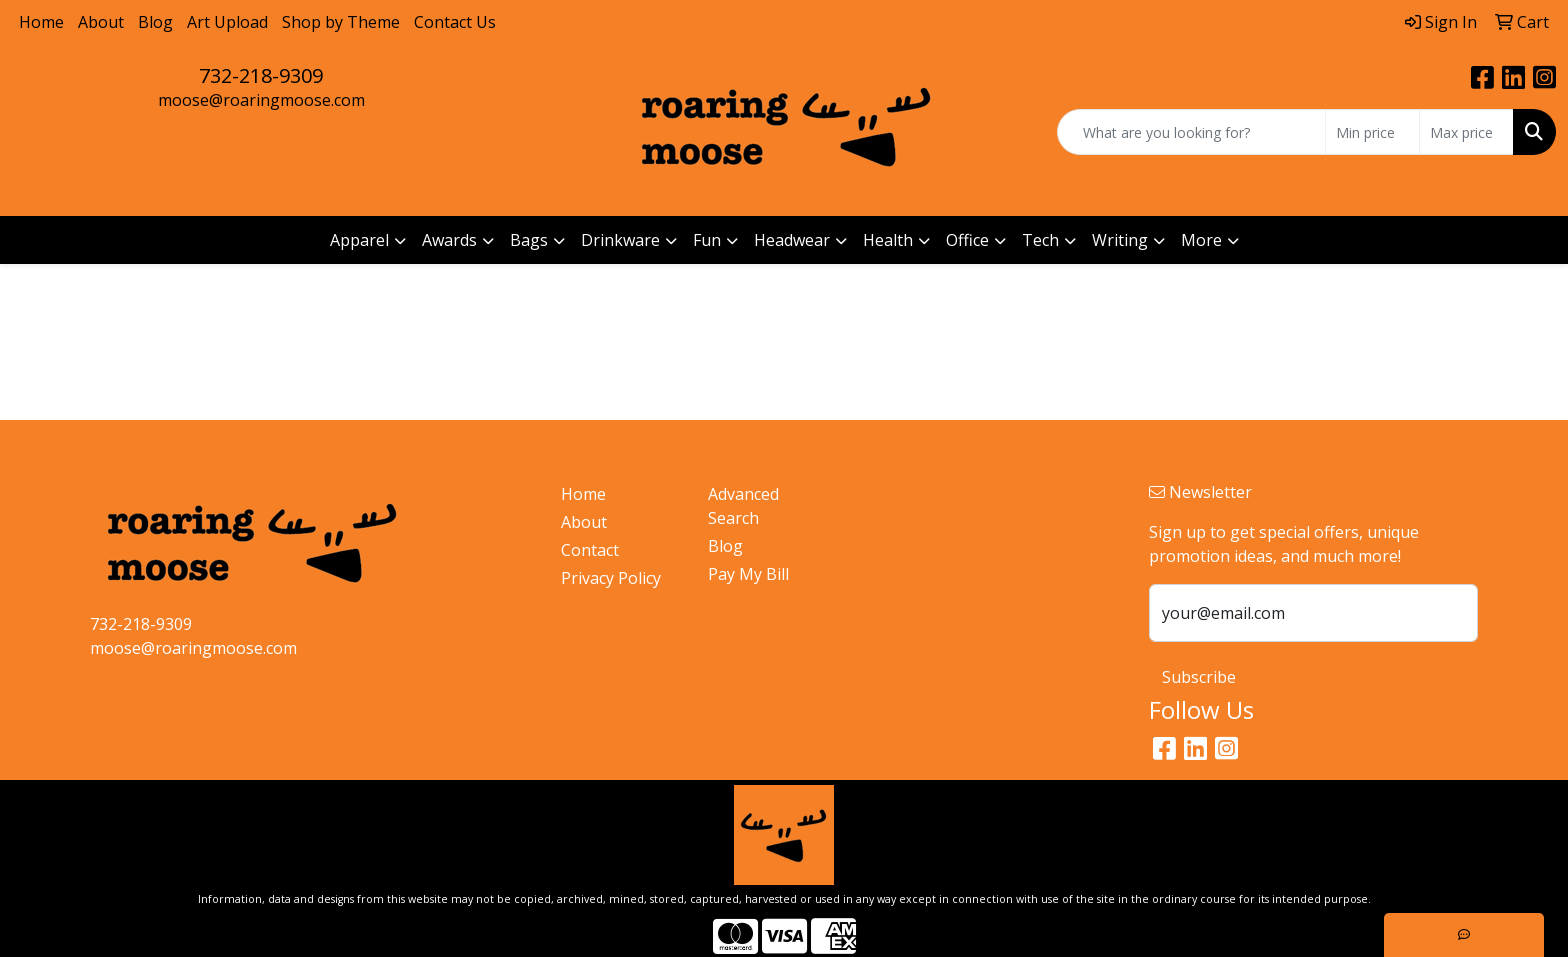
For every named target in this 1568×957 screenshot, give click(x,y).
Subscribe (1199, 677)
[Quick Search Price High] (1466, 132)
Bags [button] (529, 240)
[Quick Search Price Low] (1372, 132)
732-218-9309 (261, 75)
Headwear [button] (792, 240)
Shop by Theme (341, 22)
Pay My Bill (748, 574)
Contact (590, 550)
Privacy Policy (611, 578)
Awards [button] (449, 240)
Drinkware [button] (620, 240)
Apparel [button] (359, 240)
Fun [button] (707, 240)
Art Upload (227, 22)
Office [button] (967, 240)
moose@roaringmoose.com (261, 100)
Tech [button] (1040, 240)
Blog (155, 22)
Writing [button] (1120, 240)
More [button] (1201, 240)
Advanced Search (743, 506)
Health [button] (888, 240)
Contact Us (455, 22)
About (101, 22)
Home (41, 22)
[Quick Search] (1191, 132)
